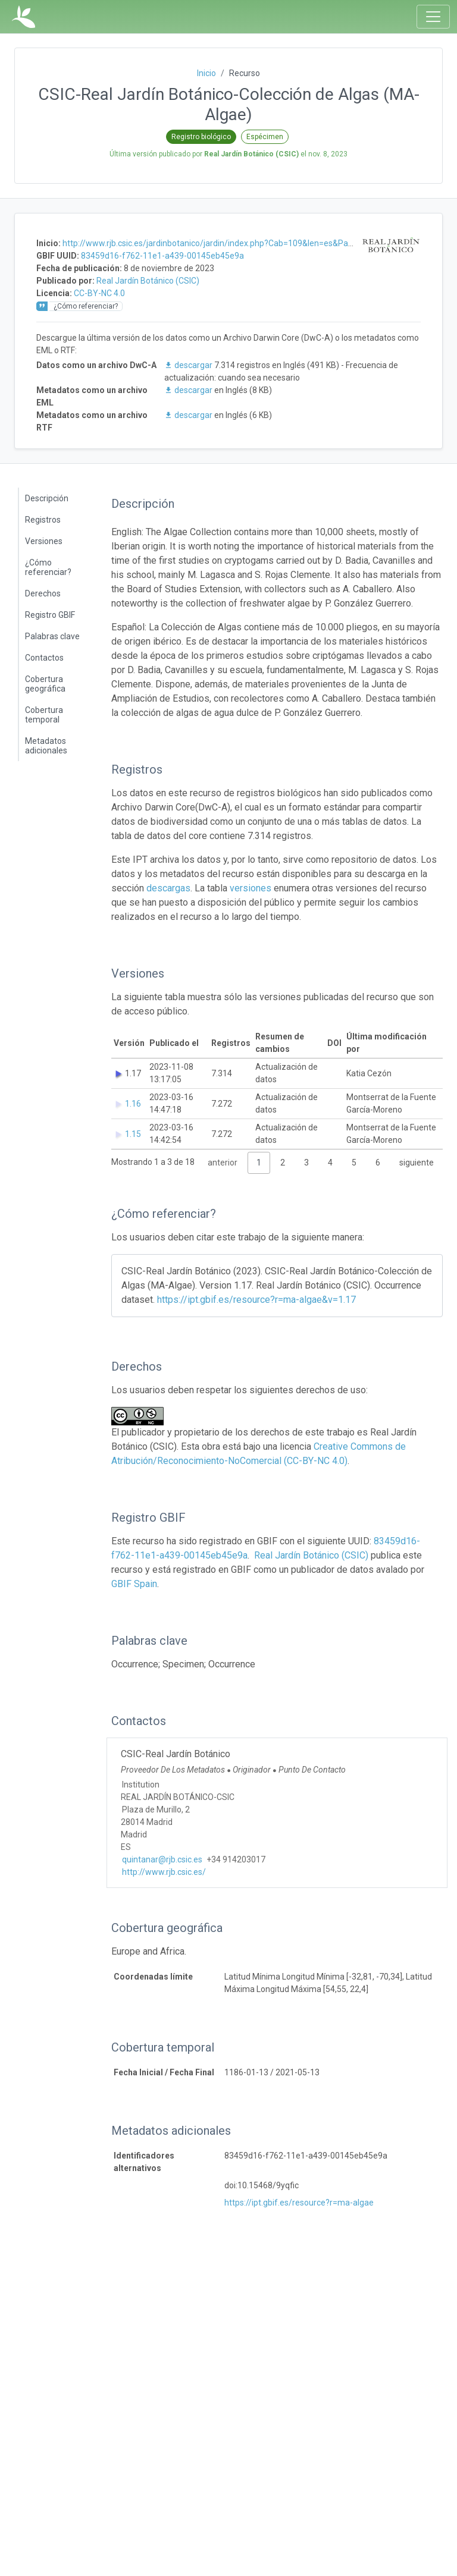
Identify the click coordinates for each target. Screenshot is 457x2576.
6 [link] (377, 1162)
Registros (43, 519)
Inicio (206, 73)
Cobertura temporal (44, 714)
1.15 (133, 1134)
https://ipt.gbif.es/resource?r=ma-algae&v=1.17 (256, 1299)
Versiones (43, 541)
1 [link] (258, 1162)
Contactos (44, 657)
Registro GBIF (50, 615)
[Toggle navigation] (433, 17)
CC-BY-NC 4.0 (99, 293)
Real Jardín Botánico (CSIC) (147, 280)
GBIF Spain (134, 1583)
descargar (189, 365)
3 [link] (306, 1162)
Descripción (46, 498)
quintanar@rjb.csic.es (162, 1859)
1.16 (133, 1103)
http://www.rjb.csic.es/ (164, 1872)
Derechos (43, 593)
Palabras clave (52, 636)
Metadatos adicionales (46, 745)
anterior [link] (222, 1162)
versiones (250, 888)
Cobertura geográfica (45, 683)
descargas (168, 888)
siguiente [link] (416, 1162)
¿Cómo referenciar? (48, 567)
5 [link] (354, 1162)
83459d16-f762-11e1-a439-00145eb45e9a (162, 255)
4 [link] (330, 1162)
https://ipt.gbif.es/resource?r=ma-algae (299, 2202)
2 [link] (282, 1162)
